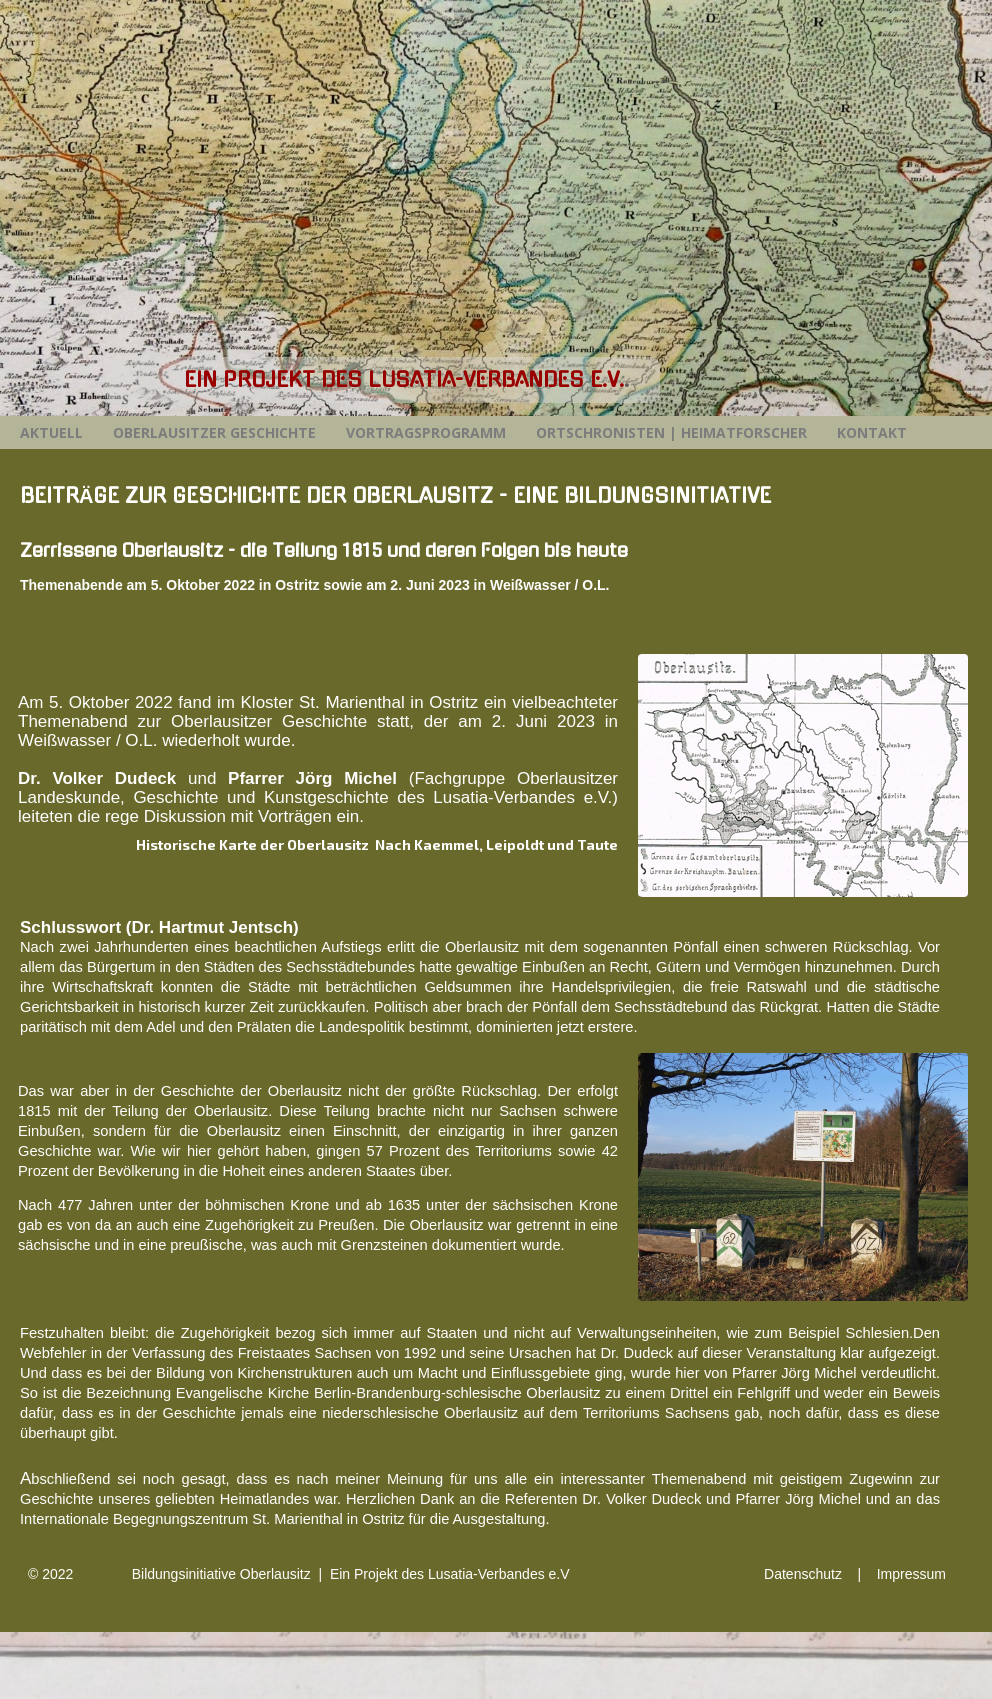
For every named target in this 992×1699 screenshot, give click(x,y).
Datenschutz (803, 1574)
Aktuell (51, 432)
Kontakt (872, 432)
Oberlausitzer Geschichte (214, 432)
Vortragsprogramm (426, 432)
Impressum (911, 1574)
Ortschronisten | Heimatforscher (671, 432)
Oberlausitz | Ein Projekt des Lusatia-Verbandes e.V (403, 1574)
